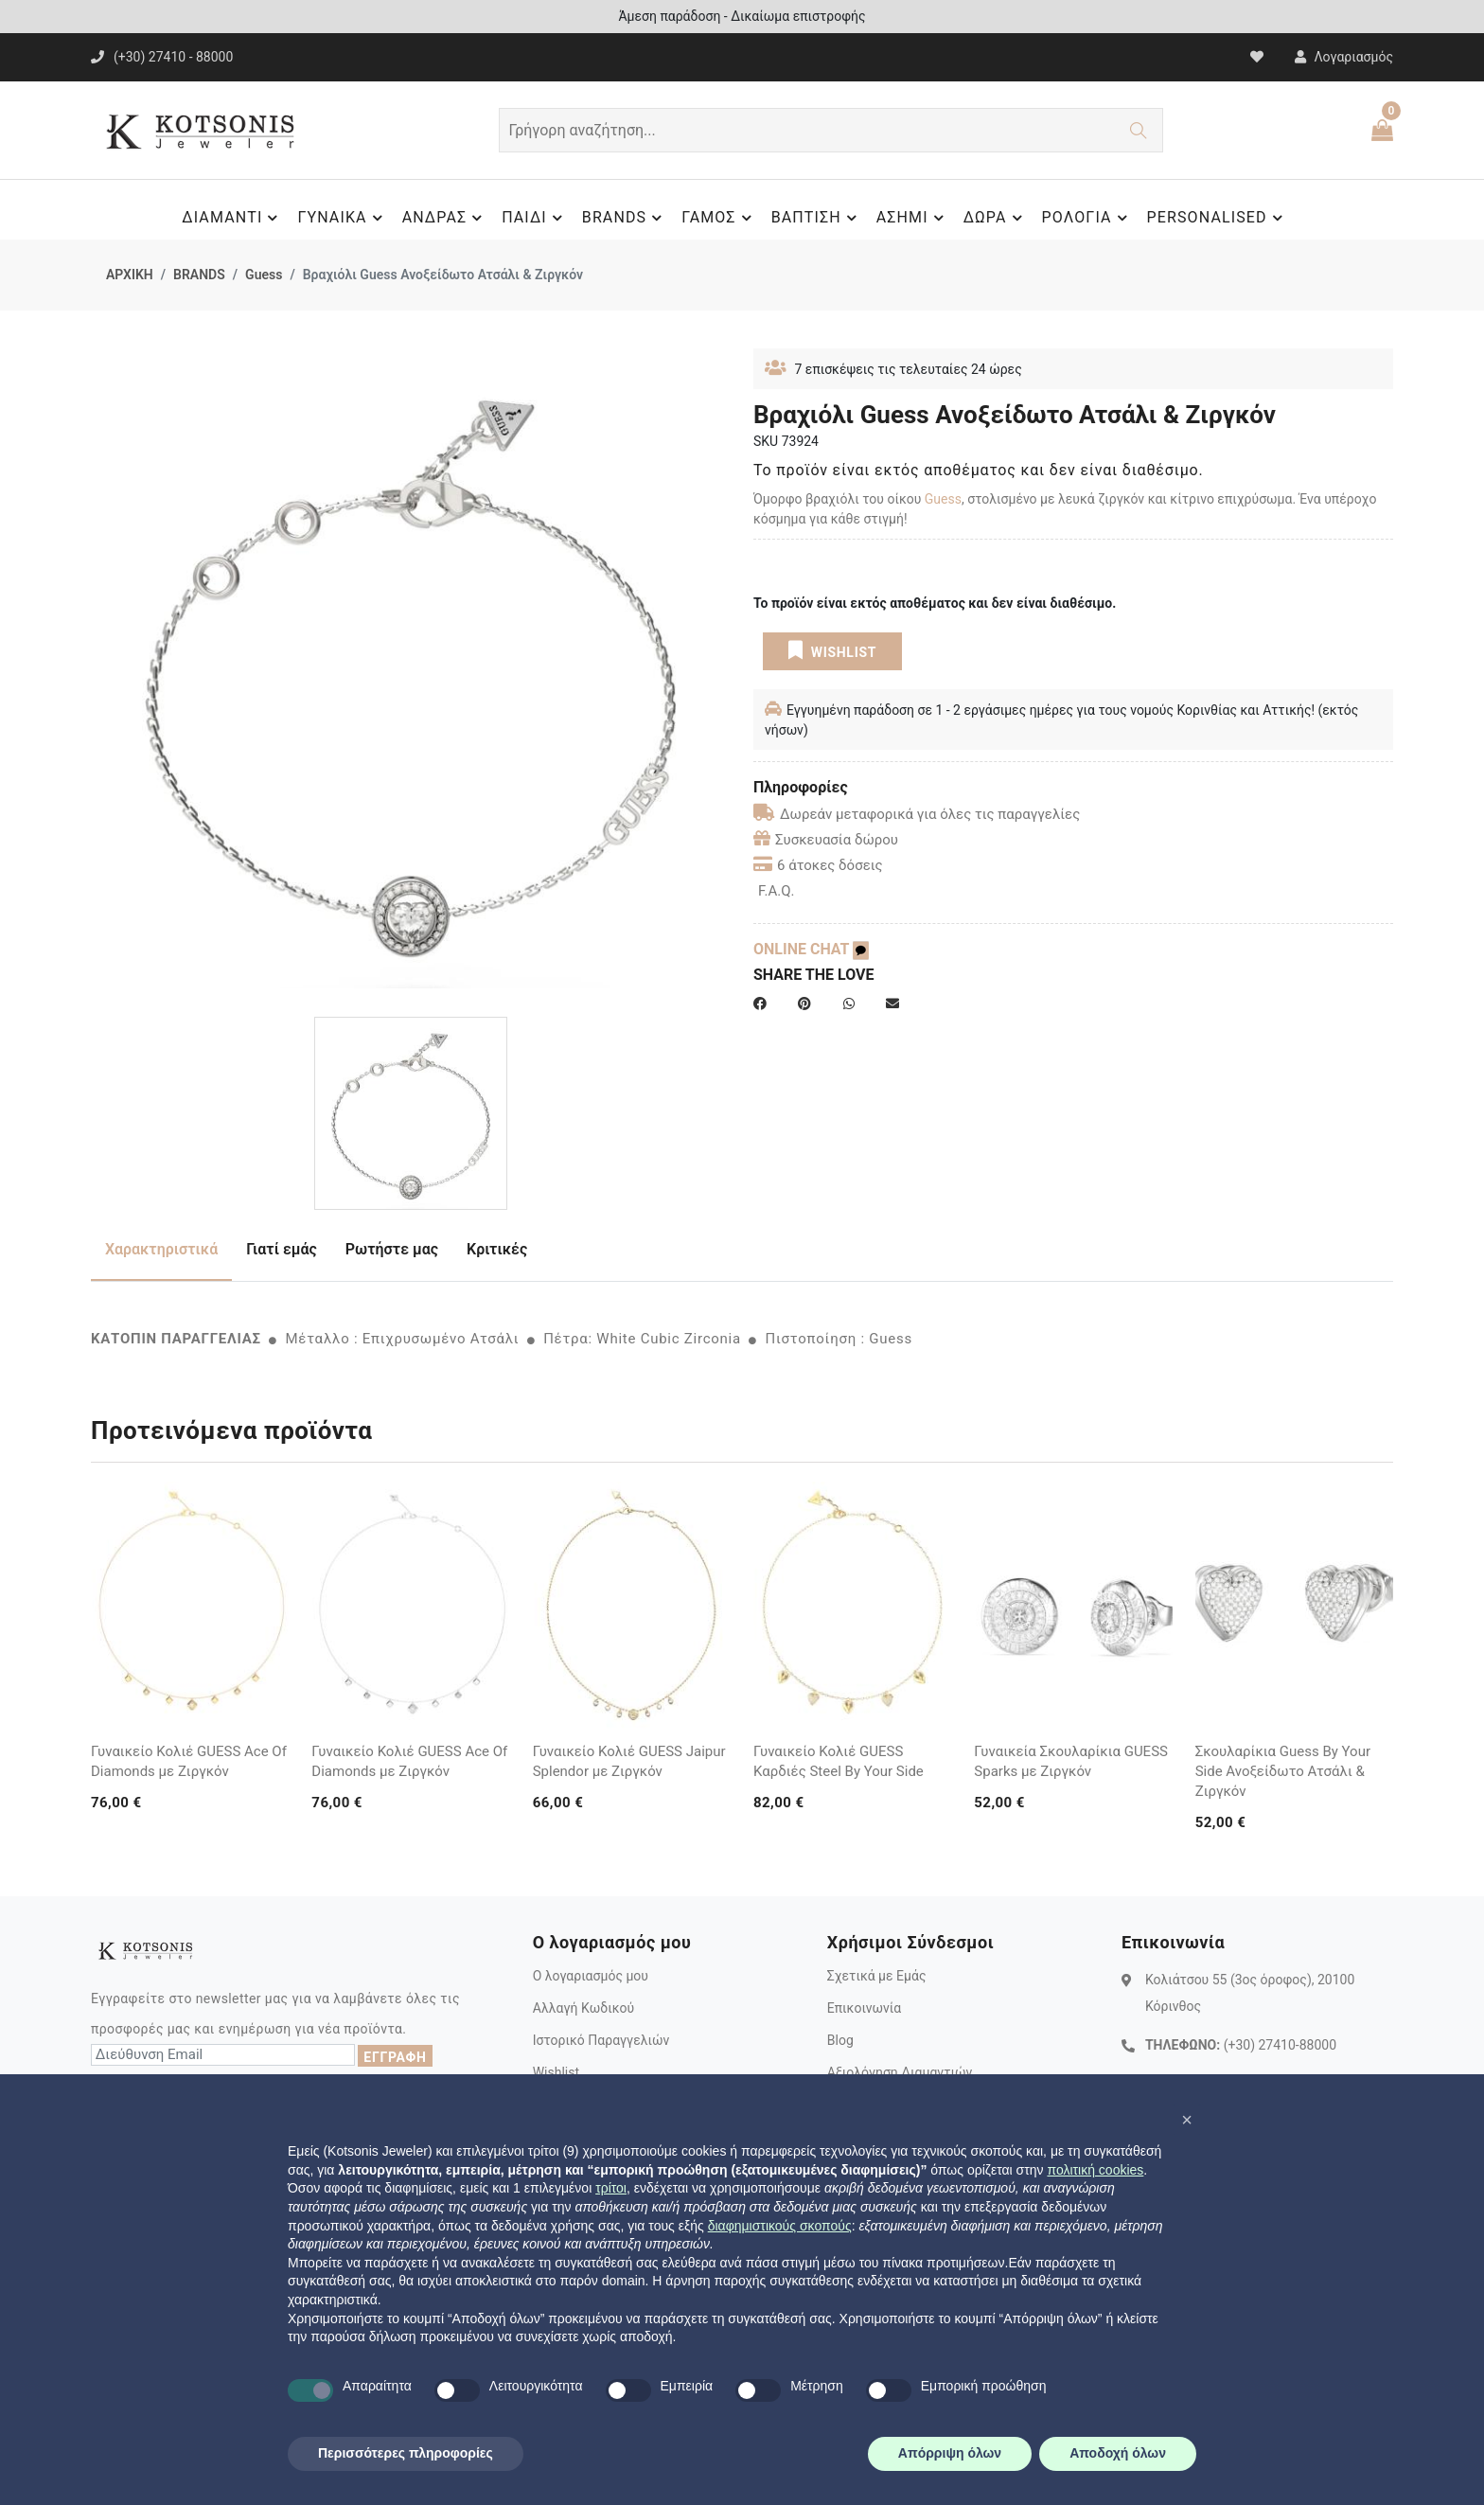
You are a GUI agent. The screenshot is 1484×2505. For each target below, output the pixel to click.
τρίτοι (611, 2187)
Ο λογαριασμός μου (590, 1975)
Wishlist (556, 2072)
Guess (263, 274)
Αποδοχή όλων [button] (1117, 2453)
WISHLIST (832, 650)
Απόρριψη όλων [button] (949, 2453)
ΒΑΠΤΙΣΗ (816, 218)
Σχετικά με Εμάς (877, 1975)
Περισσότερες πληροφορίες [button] (405, 2453)
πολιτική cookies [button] (1095, 2169)
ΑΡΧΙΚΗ (129, 274)
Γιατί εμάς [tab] (281, 1249)
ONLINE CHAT (811, 949)
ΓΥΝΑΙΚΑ (342, 218)
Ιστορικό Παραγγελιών (601, 2040)
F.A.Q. (776, 890)
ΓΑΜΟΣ (718, 218)
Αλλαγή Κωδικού (583, 2008)
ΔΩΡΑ (995, 218)
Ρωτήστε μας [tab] (391, 1249)
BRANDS (624, 218)
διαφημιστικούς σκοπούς (780, 2225)
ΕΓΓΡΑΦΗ (394, 2057)
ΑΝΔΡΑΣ (445, 218)
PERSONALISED (1217, 218)
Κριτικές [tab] (497, 1249)
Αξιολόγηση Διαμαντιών (900, 2072)
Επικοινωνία (864, 2008)
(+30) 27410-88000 (1280, 2044)
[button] (1187, 2120)
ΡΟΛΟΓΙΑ (1087, 218)
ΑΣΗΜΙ (912, 218)
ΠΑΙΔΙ (535, 218)
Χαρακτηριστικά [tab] (161, 1249)
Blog (840, 2040)
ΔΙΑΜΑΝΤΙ (232, 218)
